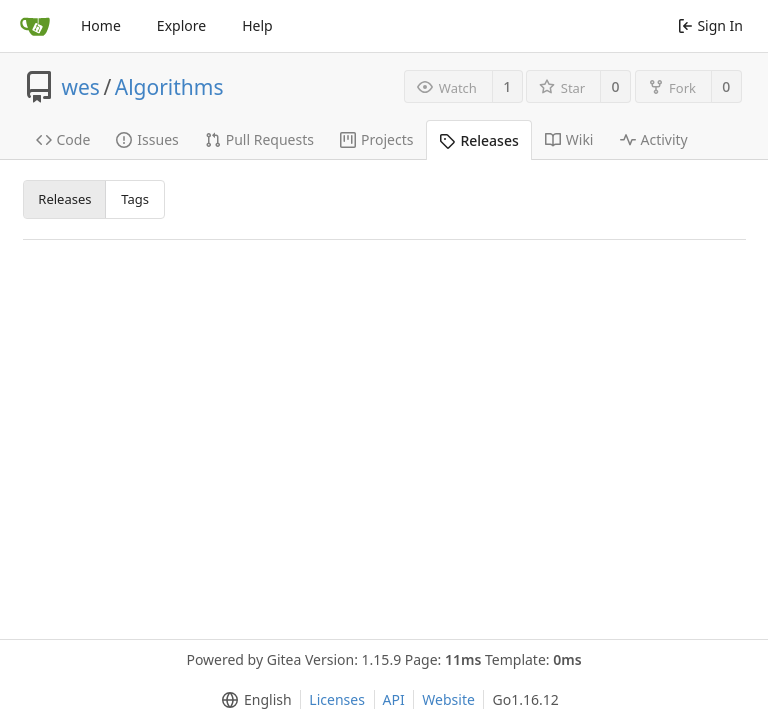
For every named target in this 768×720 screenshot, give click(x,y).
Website (448, 699)
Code (63, 139)
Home (101, 25)
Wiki (569, 139)
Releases (478, 140)
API (394, 699)
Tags (135, 199)
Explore (181, 25)
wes (81, 87)
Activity (654, 139)
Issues (147, 139)
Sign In (710, 25)
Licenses (337, 699)
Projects (376, 139)
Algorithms (169, 87)
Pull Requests (259, 139)
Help (257, 25)
